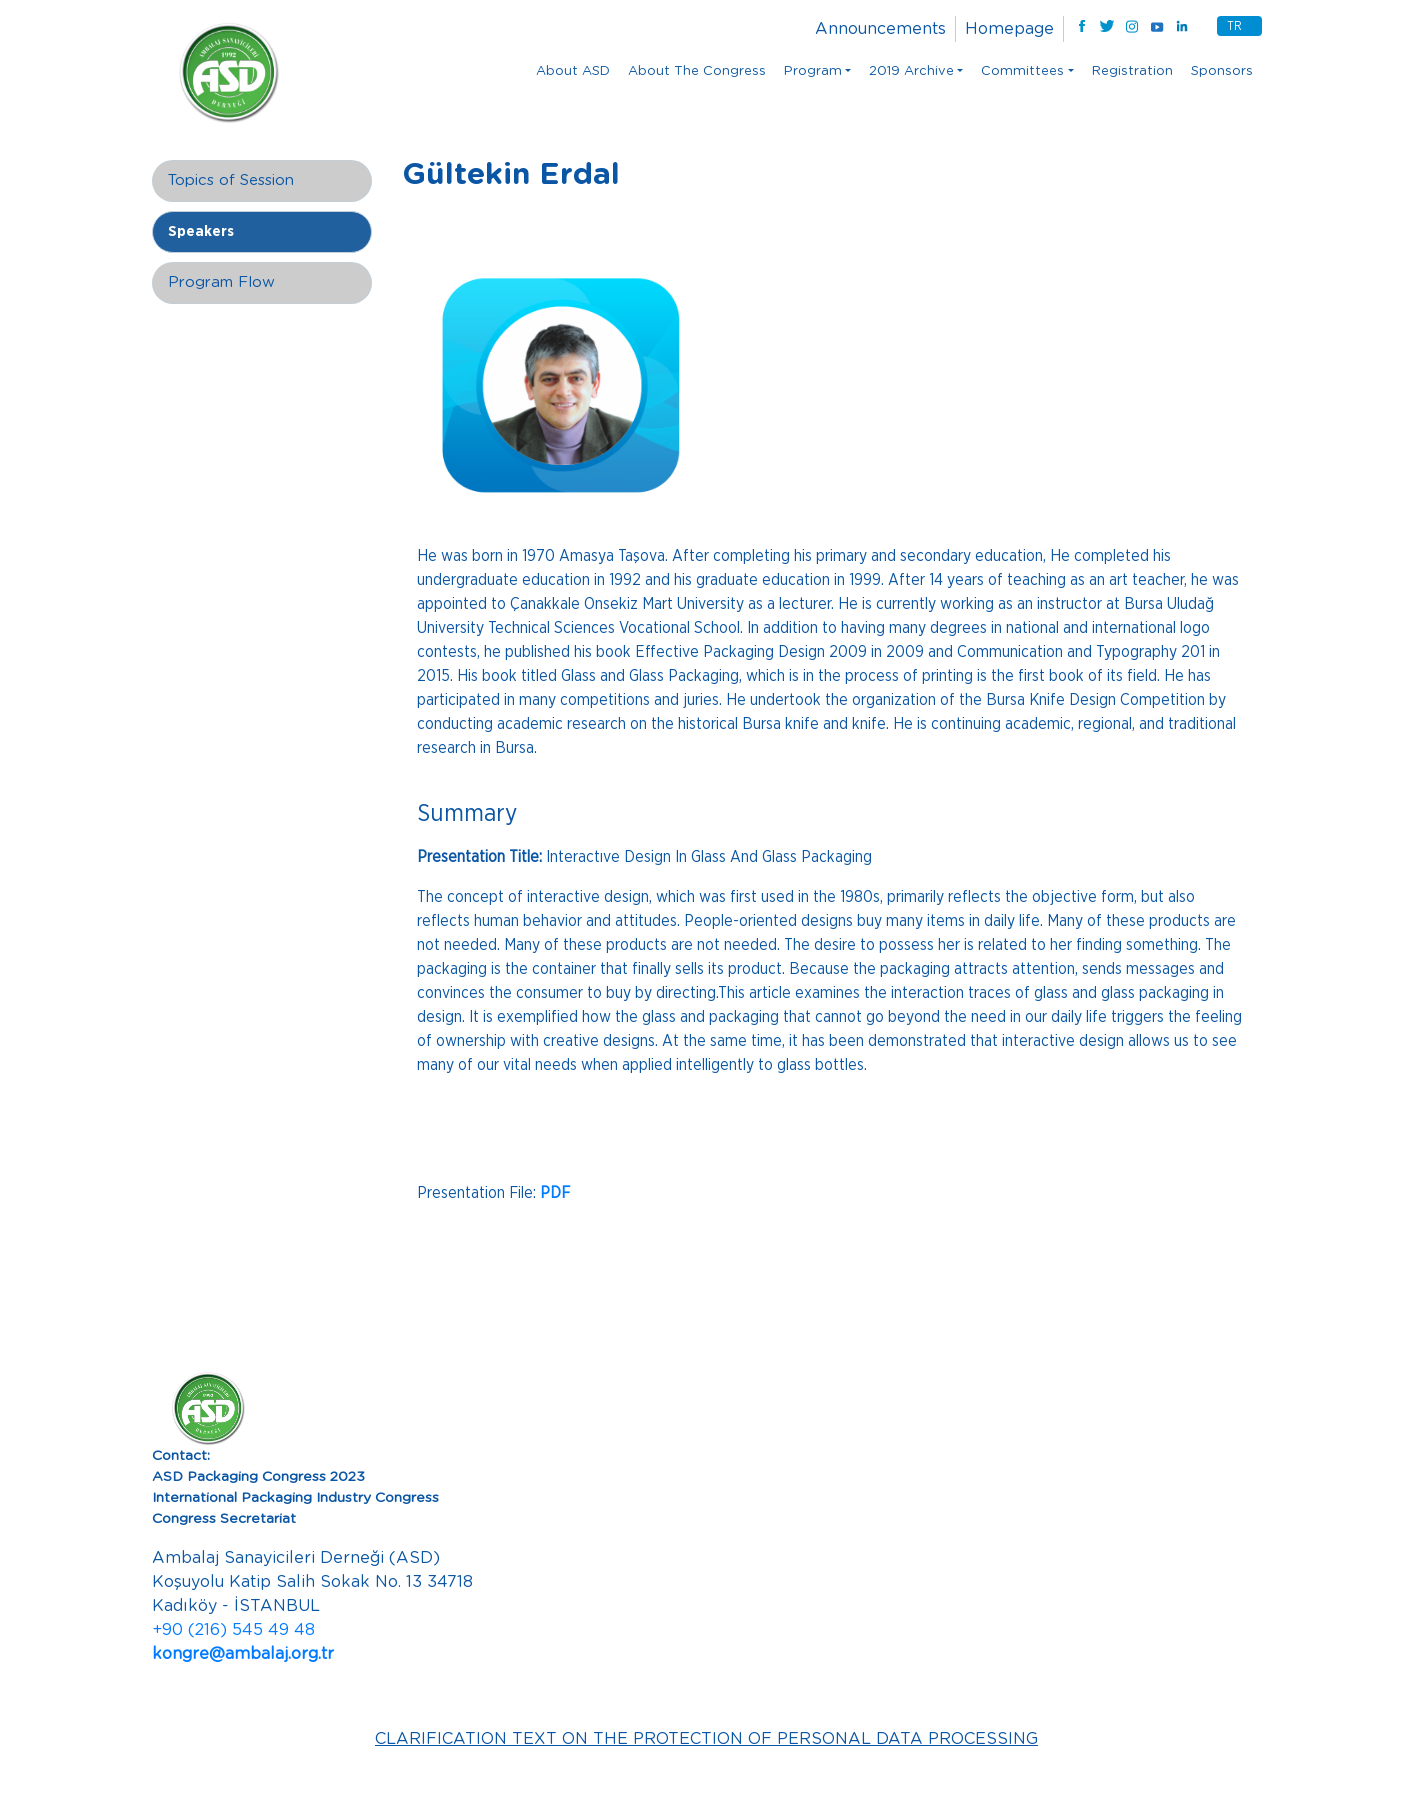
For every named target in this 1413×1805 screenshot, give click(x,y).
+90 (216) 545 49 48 (233, 1630)
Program (813, 71)
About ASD (573, 71)
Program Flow (221, 282)
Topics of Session (231, 180)
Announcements (880, 29)
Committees (1022, 71)
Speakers (201, 231)
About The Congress (697, 71)
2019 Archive (911, 71)
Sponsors (1222, 71)
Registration (1132, 71)
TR (1234, 26)
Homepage (1009, 29)
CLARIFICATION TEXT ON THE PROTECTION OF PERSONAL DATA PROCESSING (706, 1739)
